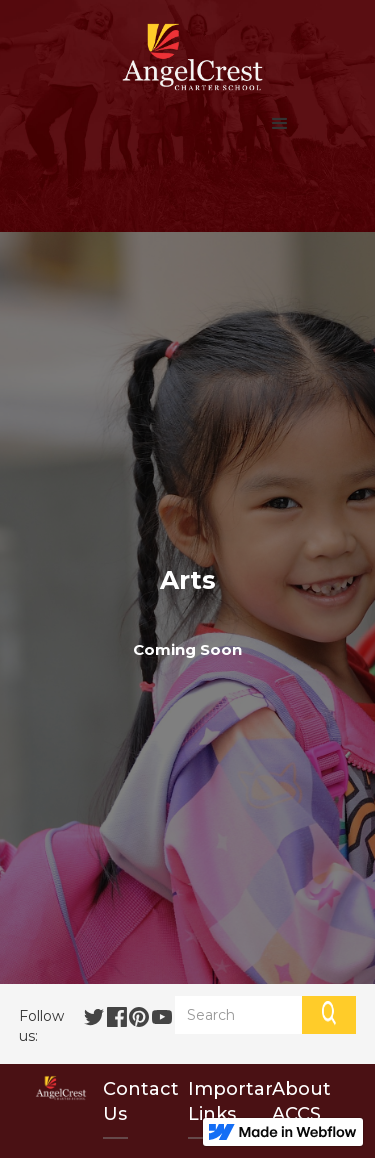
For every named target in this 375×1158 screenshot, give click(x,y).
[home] (187, 57)
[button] (280, 124)
